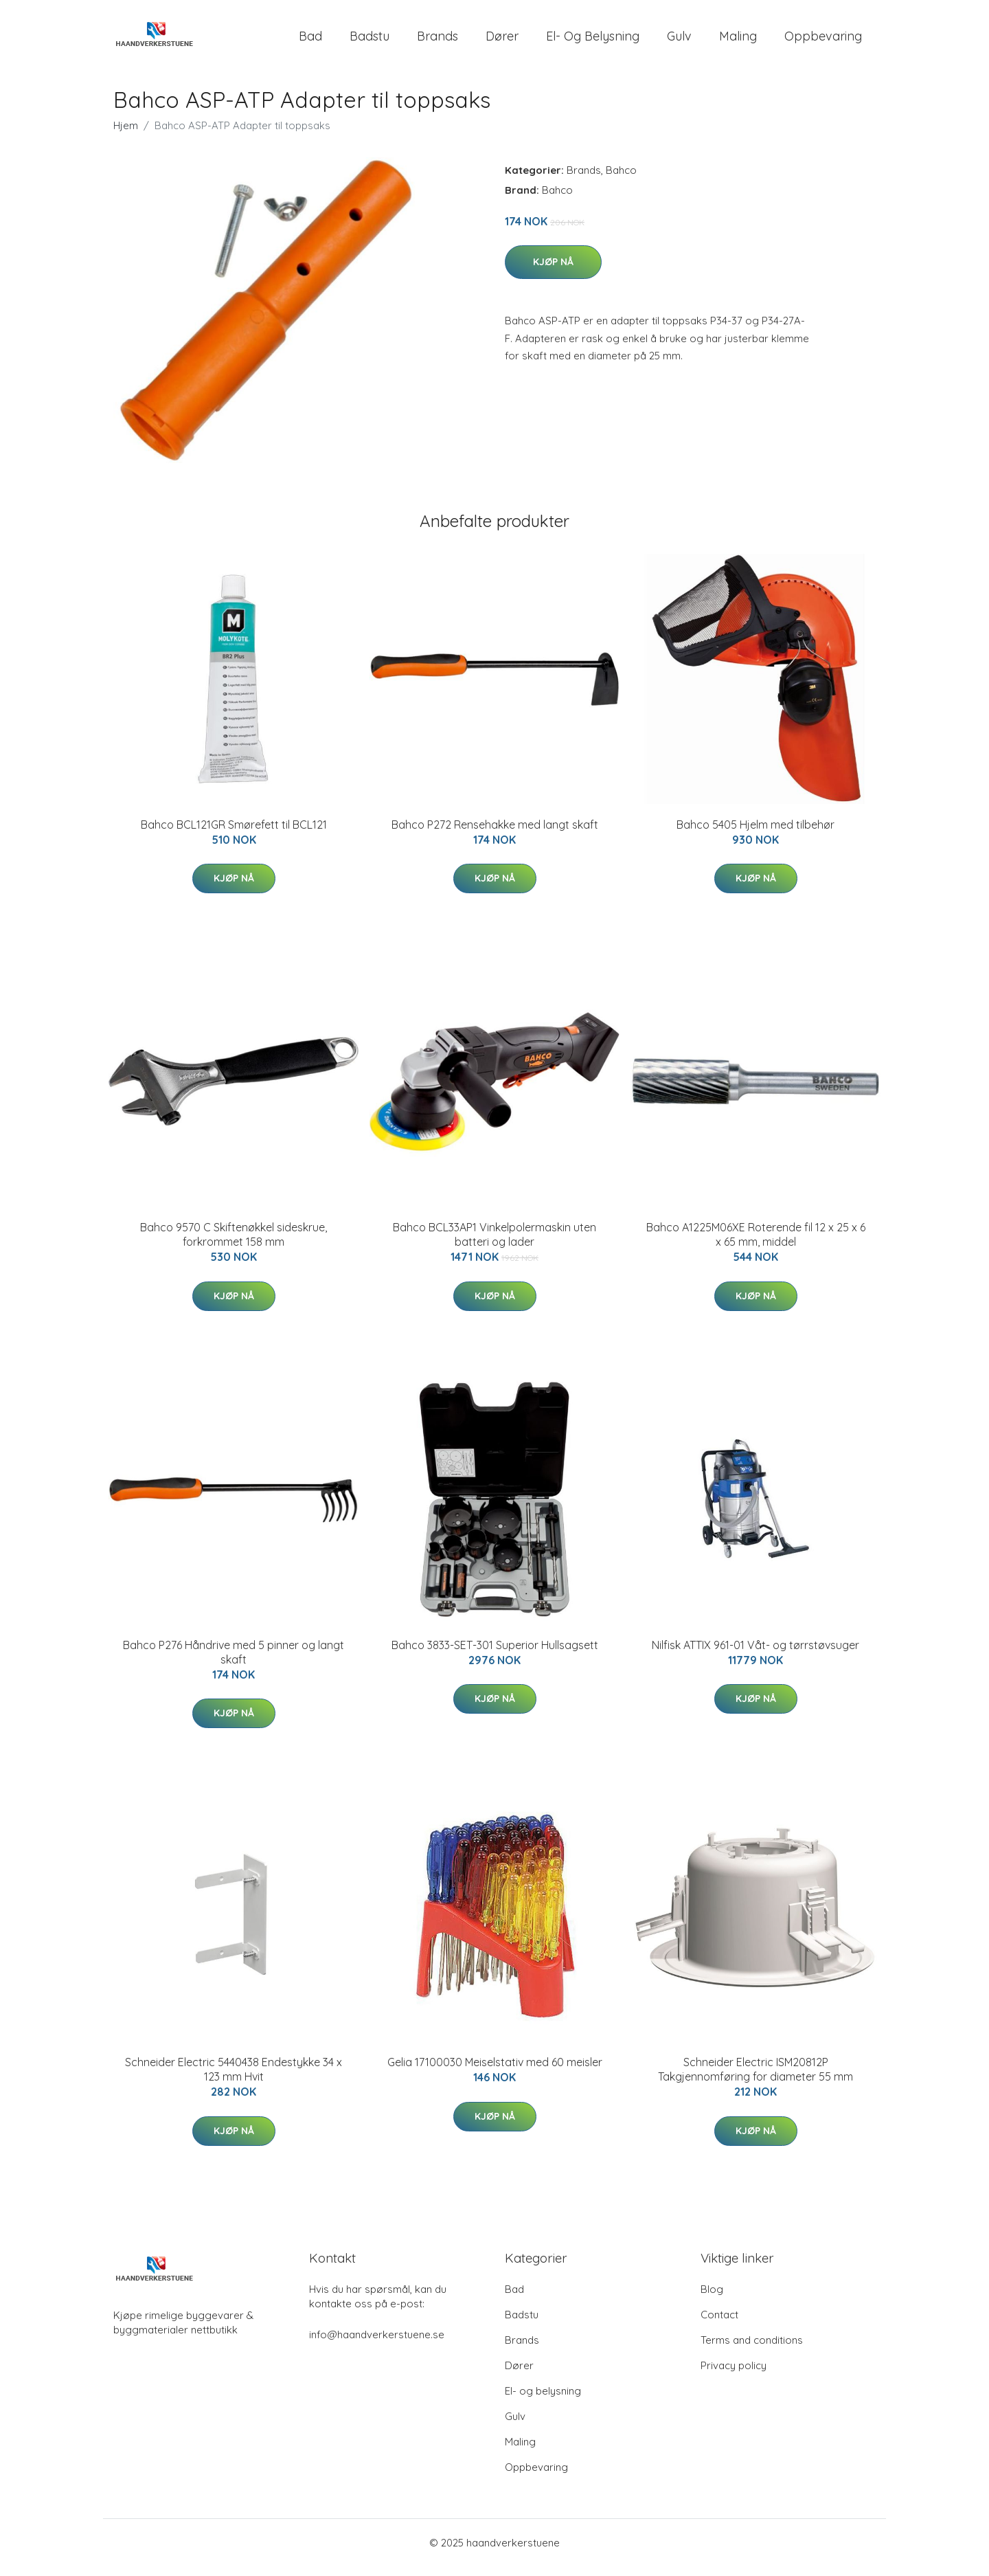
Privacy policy (733, 2375)
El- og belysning (592, 41)
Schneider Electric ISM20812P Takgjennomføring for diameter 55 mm (755, 2079)
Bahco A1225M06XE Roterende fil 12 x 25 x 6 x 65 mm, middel (755, 1244)
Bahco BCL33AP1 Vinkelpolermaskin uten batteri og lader (494, 1244)
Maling (738, 41)
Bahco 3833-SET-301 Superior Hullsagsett (494, 1654)
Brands (437, 41)
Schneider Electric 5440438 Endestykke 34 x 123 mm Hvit (233, 2079)
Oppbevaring (823, 41)
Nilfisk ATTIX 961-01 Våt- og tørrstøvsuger (755, 1654)
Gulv (679, 41)
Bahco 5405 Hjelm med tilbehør (755, 834)
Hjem (125, 135)
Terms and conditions (752, 2349)
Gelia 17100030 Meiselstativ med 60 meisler (494, 2072)
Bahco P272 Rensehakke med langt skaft (494, 834)
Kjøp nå (553, 271)
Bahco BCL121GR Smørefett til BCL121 (234, 834)
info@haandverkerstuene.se (376, 2344)
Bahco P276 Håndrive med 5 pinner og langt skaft (233, 1662)
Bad (310, 41)
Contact (719, 2324)
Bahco (621, 179)
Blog (712, 2298)
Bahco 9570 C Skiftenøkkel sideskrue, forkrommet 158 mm (233, 1244)
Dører (502, 41)
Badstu (369, 41)
